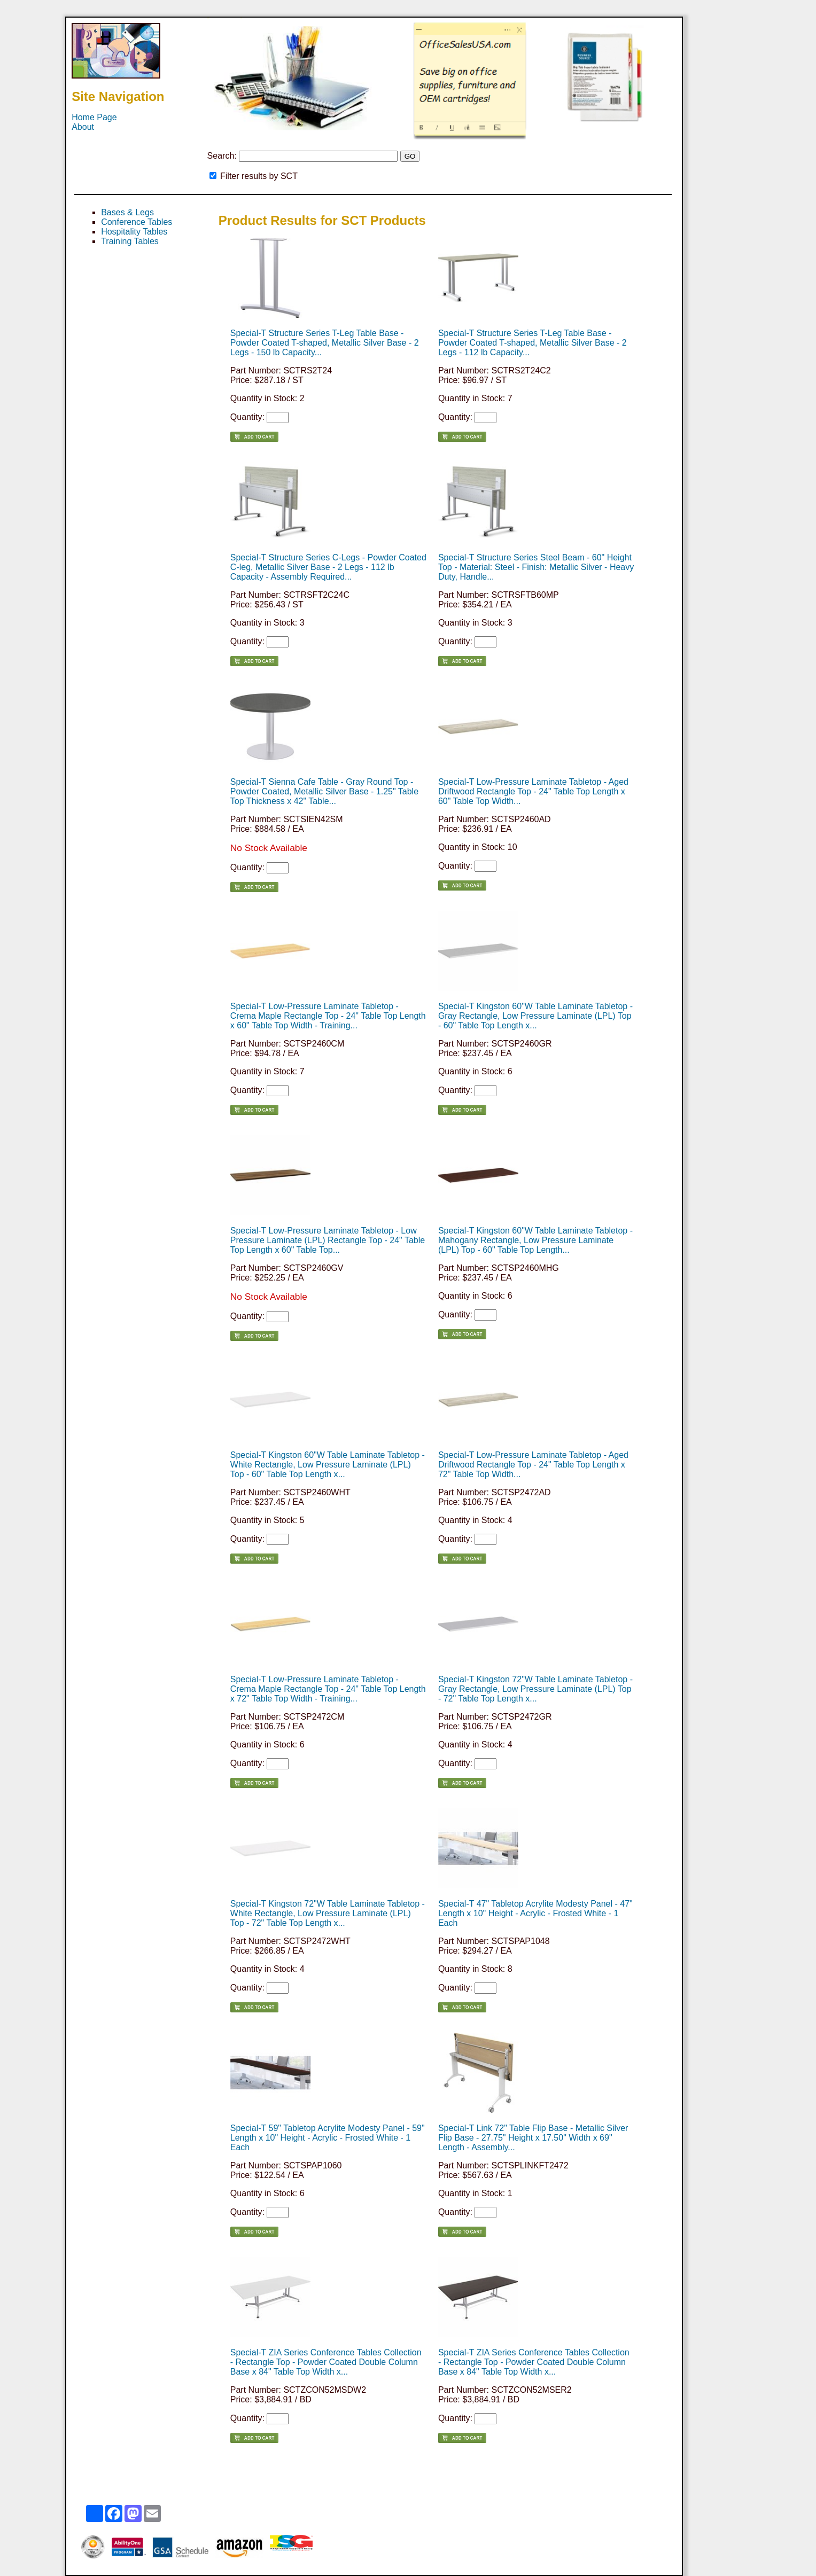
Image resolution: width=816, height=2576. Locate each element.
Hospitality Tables (134, 231)
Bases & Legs (127, 212)
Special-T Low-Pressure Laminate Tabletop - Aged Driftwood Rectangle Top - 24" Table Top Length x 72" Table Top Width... (533, 1464)
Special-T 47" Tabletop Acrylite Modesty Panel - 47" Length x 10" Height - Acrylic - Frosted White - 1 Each (535, 1913)
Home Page (94, 117)
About (83, 126)
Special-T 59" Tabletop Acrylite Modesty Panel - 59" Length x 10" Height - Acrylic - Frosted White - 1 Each (327, 2138)
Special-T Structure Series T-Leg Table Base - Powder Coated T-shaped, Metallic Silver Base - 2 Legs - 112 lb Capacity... (532, 343)
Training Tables (130, 241)
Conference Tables (136, 222)
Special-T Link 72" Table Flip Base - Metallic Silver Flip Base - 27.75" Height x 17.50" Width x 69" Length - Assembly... (533, 2138)
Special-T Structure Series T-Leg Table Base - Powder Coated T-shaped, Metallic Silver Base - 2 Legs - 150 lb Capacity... (324, 343)
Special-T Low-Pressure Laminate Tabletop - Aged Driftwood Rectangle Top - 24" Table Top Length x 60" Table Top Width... (533, 791)
